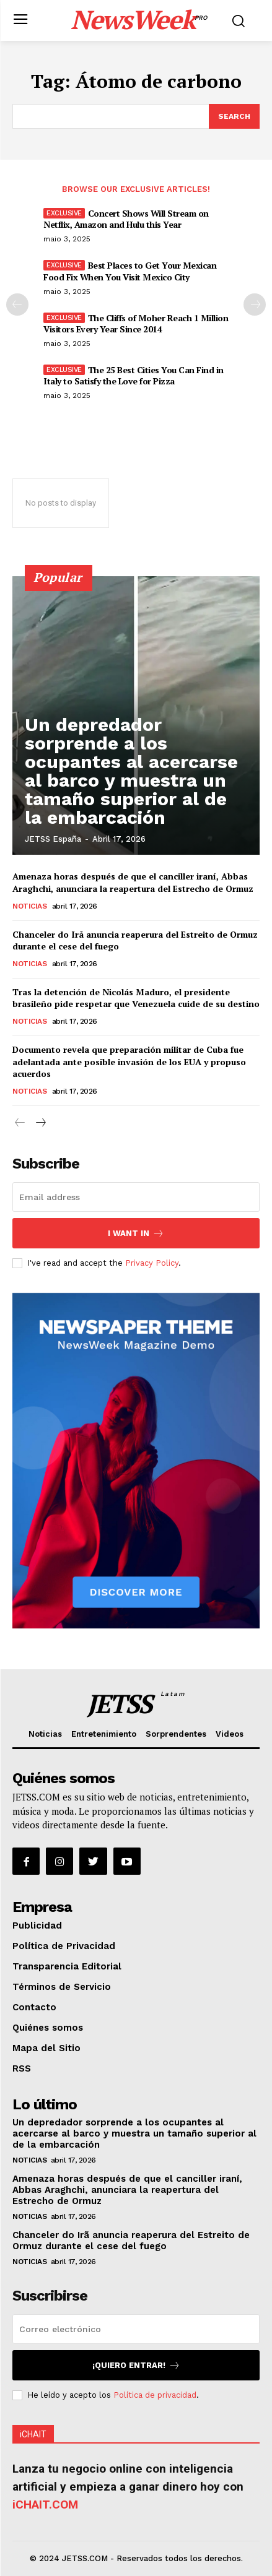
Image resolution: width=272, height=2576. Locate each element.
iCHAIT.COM (45, 2504)
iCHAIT (33, 2434)
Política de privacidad (154, 2395)
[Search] (234, 116)
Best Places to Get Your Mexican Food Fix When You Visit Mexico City (129, 270)
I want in (136, 1233)
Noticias (29, 906)
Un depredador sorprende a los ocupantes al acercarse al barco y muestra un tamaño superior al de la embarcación (131, 771)
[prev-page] (17, 304)
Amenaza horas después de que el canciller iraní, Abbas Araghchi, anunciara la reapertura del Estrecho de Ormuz (132, 882)
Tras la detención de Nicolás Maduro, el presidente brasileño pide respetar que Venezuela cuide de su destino (136, 998)
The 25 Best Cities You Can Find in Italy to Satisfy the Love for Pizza (133, 375)
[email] (136, 1197)
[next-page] (254, 304)
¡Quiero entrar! (136, 2365)
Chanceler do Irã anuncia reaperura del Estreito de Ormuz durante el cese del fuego (131, 2240)
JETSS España (53, 839)
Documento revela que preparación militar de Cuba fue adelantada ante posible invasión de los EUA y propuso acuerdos (129, 1061)
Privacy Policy (151, 1263)
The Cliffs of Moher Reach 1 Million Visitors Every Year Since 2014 (135, 323)
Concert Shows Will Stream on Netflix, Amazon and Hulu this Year (126, 218)
